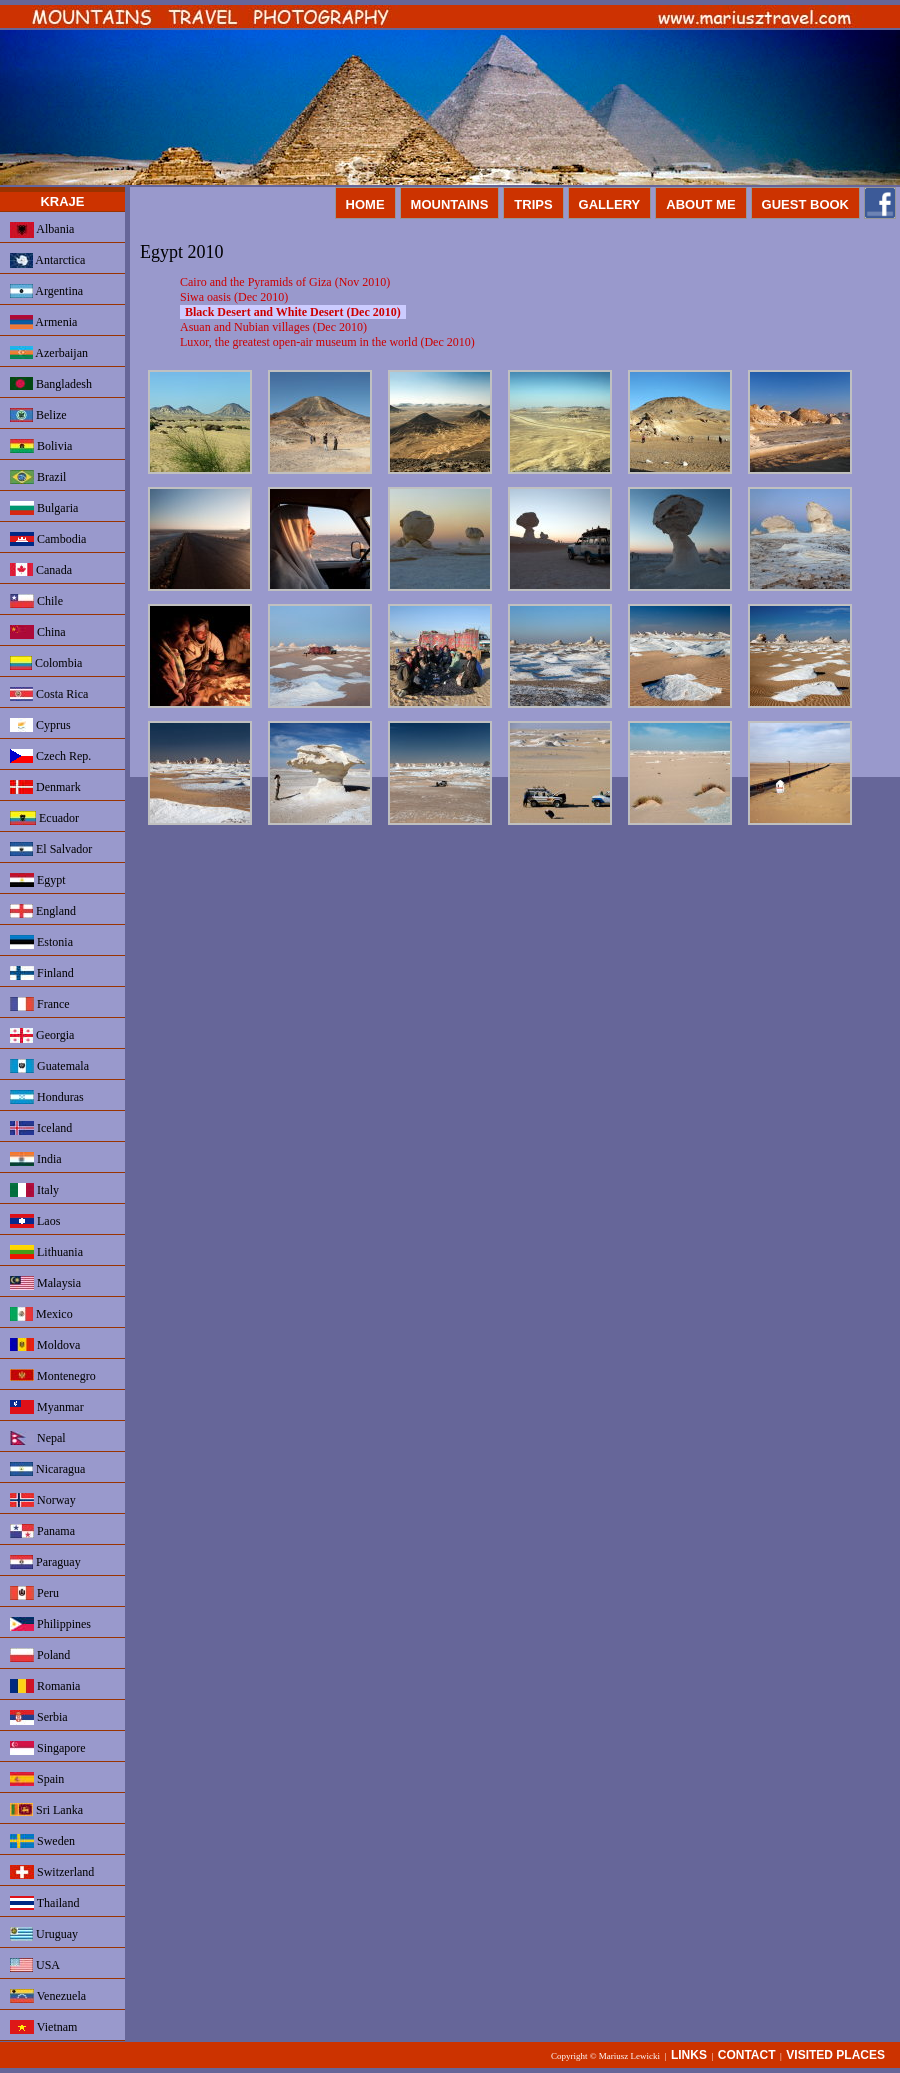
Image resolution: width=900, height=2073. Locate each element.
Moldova (45, 1345)
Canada (41, 570)
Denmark (45, 787)
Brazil (38, 477)
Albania (42, 230)
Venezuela (48, 1996)
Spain (37, 1779)
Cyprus (40, 725)
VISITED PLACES (835, 2055)
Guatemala (49, 1066)
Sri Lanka (46, 1810)
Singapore (48, 1748)
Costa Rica (49, 694)
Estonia (41, 942)
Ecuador (44, 818)
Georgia (42, 1035)
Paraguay (45, 1562)
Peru (34, 1593)
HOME (365, 204)
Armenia (43, 322)
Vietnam (43, 2027)
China (38, 632)
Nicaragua (47, 1469)
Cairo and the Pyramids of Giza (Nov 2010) (285, 282)
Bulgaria (44, 508)
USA (35, 1965)
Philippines (50, 1624)
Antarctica (47, 260)
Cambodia (48, 539)
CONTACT (747, 2055)
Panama (42, 1531)
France (40, 1004)
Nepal (38, 1438)
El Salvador (51, 849)
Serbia (39, 1717)
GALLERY (610, 204)
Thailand (44, 1903)
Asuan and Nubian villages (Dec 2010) (273, 327)
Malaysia (45, 1283)
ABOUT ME (700, 204)
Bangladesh (51, 384)
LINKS (689, 2055)
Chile (36, 601)
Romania (45, 1686)
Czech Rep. (50, 756)
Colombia (46, 663)
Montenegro (53, 1376)
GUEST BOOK (805, 204)
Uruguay (44, 1934)
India (36, 1159)
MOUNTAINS (450, 204)
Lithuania (46, 1252)
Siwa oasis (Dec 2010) (234, 297)
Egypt (38, 880)
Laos (35, 1221)
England (43, 911)
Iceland (41, 1128)
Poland (40, 1655)
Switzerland (52, 1872)
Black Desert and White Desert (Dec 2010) (293, 312)
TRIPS (533, 204)
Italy (34, 1190)
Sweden (42, 1841)
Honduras (47, 1097)
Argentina (46, 291)
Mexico (41, 1314)
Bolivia (41, 446)
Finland (42, 973)
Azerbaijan (49, 353)
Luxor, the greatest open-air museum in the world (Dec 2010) (327, 342)
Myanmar (47, 1407)
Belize (38, 415)
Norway (43, 1500)
